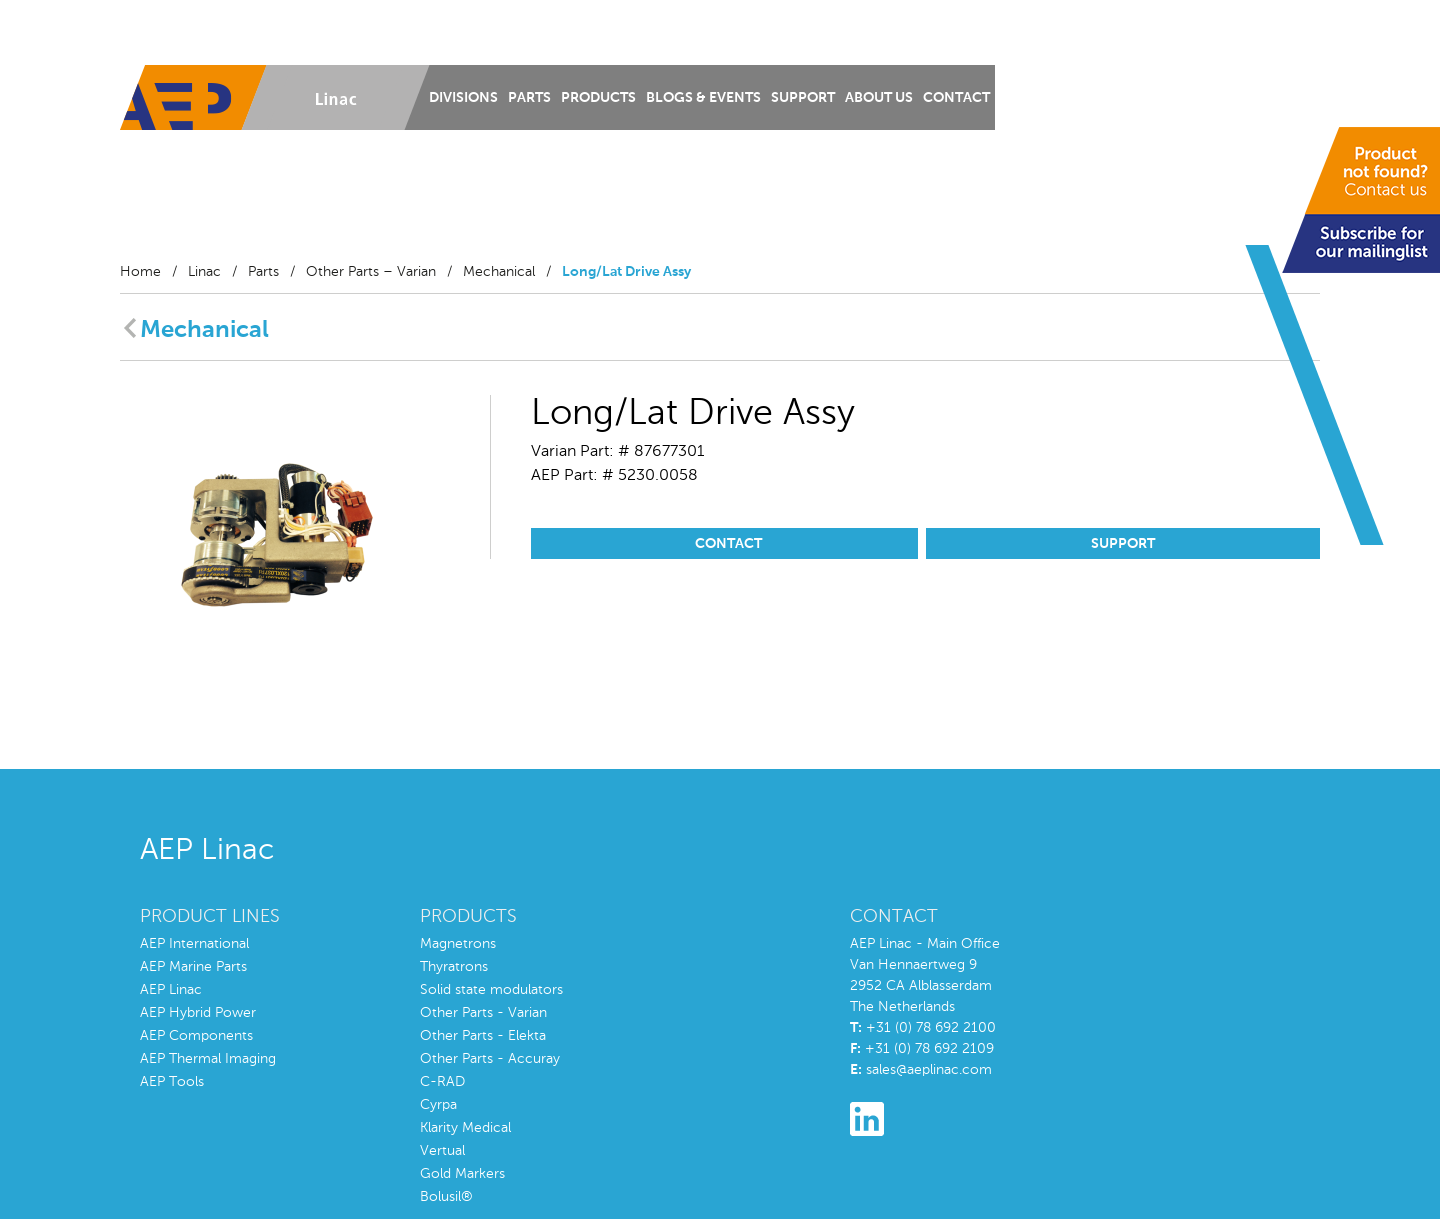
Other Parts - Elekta (483, 1036)
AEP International (194, 944)
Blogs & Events (703, 98)
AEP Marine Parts (193, 967)
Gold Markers (462, 1174)
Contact (956, 98)
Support (803, 98)
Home (140, 272)
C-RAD (442, 1082)
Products (598, 98)
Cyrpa (438, 1105)
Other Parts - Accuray (490, 1059)
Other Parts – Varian (371, 272)
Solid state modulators (491, 990)
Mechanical (499, 272)
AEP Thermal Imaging (208, 1059)
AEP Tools (172, 1082)
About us (879, 98)
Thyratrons (454, 967)
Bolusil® (446, 1197)
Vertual (442, 1151)
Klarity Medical (465, 1128)
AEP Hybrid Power (198, 1013)
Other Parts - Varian (483, 1013)
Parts (529, 98)
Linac (204, 272)
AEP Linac (171, 990)
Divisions (463, 98)
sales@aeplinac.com (929, 1070)
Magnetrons (458, 944)
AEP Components (196, 1036)
